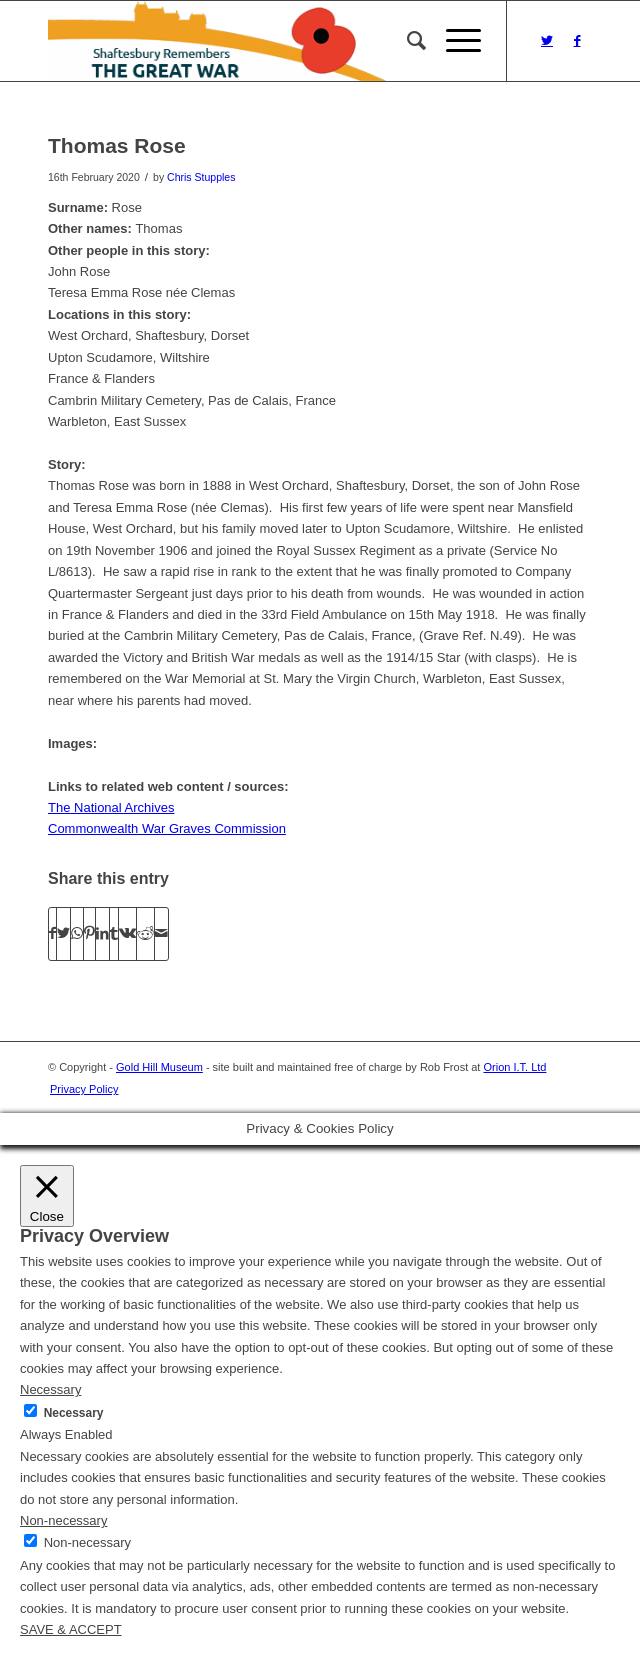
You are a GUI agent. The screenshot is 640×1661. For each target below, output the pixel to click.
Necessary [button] (50, 1389)
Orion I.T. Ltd (514, 1067)
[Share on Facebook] (52, 933)
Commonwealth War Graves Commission (167, 828)
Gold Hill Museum (159, 1067)
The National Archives (111, 807)
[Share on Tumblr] (114, 933)
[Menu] (453, 41)
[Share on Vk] (127, 933)
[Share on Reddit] (145, 933)
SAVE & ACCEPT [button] (71, 1629)
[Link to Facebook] (577, 41)
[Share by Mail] (161, 933)
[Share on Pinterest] (89, 933)
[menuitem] (406, 41)
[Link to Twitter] (547, 41)
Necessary (74, 1413)
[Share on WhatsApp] (77, 933)
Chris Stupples (201, 177)
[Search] (406, 41)
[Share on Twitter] (63, 933)
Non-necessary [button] (63, 1520)
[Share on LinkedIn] (102, 933)
